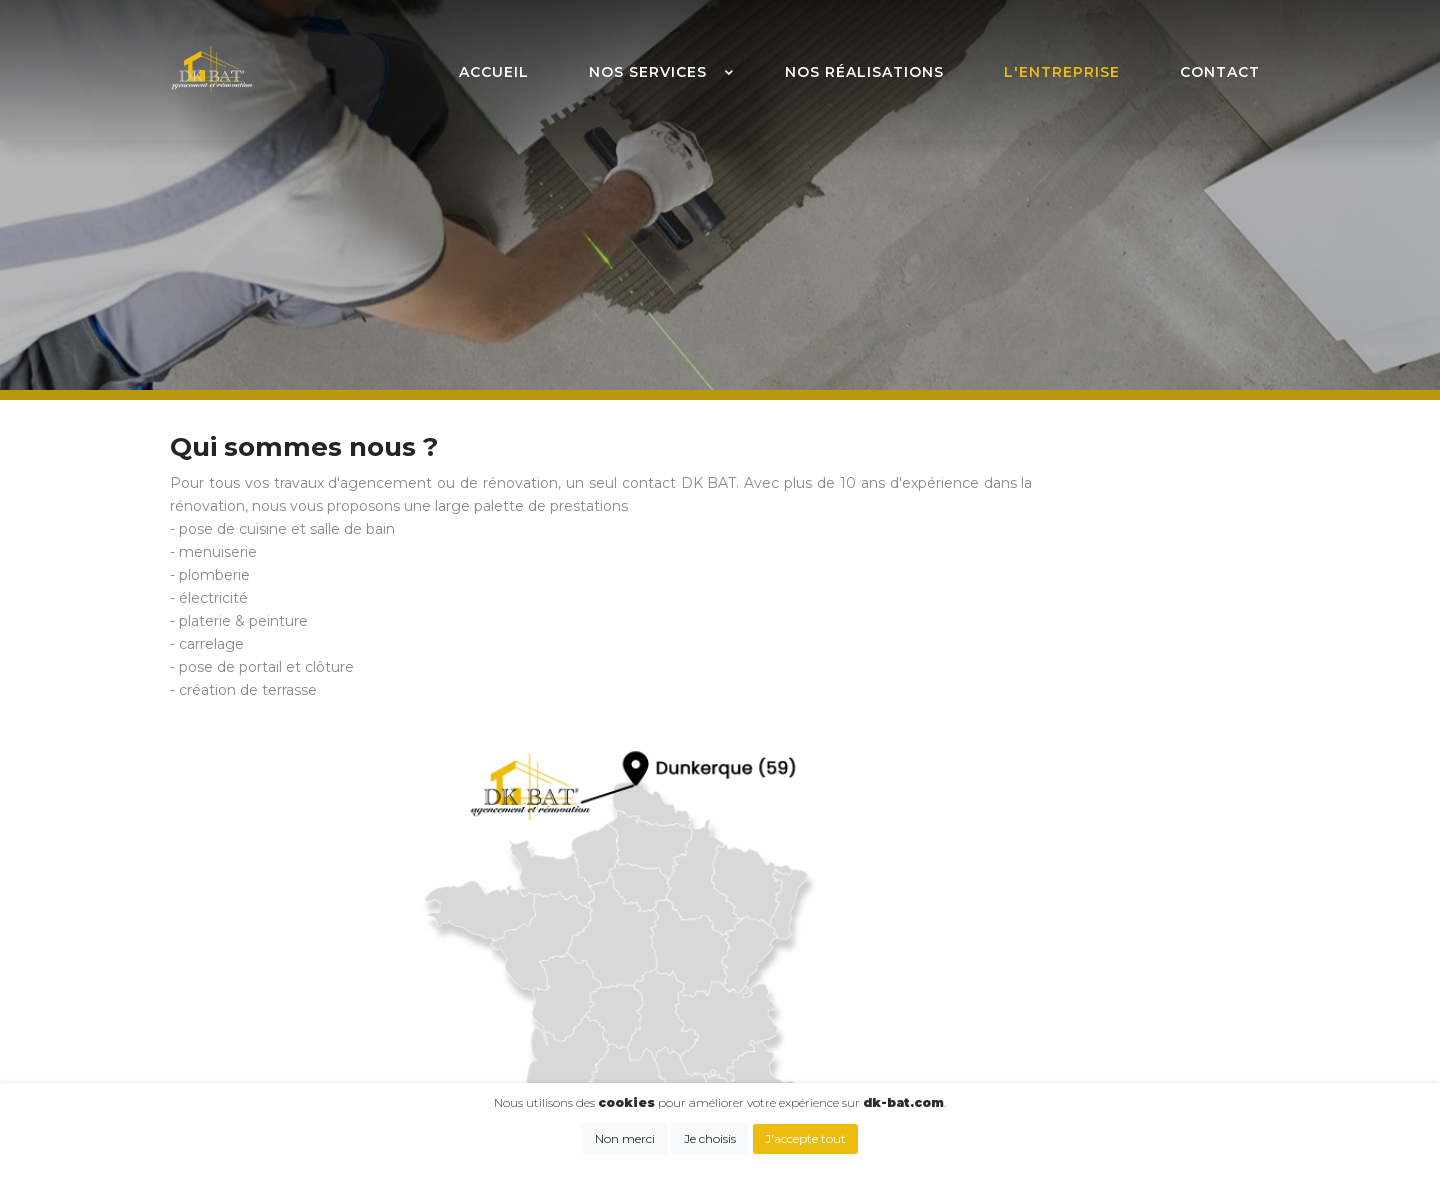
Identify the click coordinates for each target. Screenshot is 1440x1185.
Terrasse (1018, 1051)
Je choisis (710, 1138)
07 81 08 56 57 (563, 930)
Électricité (1025, 967)
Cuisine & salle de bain (1067, 904)
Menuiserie (1029, 925)
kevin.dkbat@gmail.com (599, 956)
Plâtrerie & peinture (1058, 988)
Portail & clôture (1046, 1030)
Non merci (625, 1138)
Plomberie (1027, 946)
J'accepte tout (805, 1138)
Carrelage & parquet (1060, 1009)
